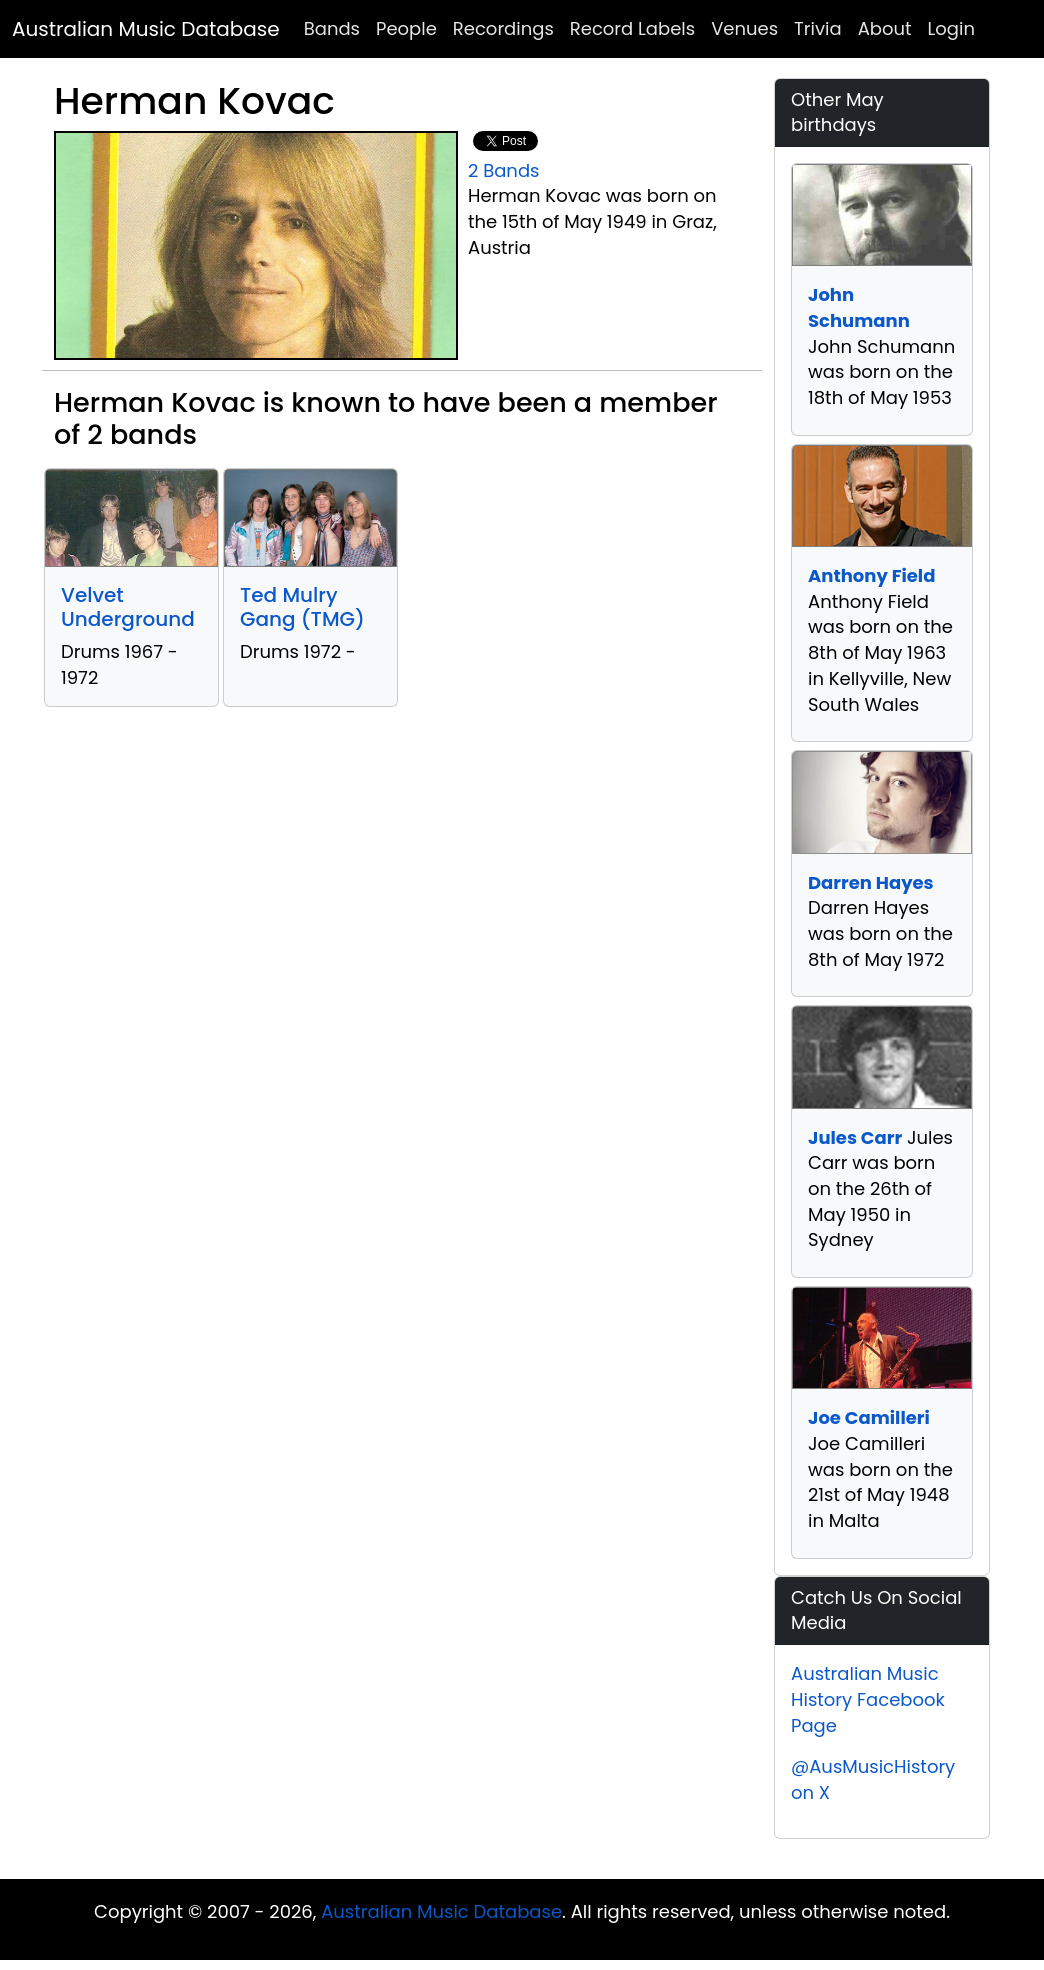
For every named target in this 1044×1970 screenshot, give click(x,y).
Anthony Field (871, 575)
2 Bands (503, 170)
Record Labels (632, 28)
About (885, 28)
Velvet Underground (128, 607)
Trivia (818, 28)
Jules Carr (855, 1137)
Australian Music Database (146, 29)
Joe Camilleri (869, 1417)
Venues (744, 28)
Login (951, 28)
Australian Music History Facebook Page (868, 1699)
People (406, 28)
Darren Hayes (871, 882)
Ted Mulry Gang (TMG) (302, 607)
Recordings (503, 28)
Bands (332, 28)
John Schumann (859, 307)
